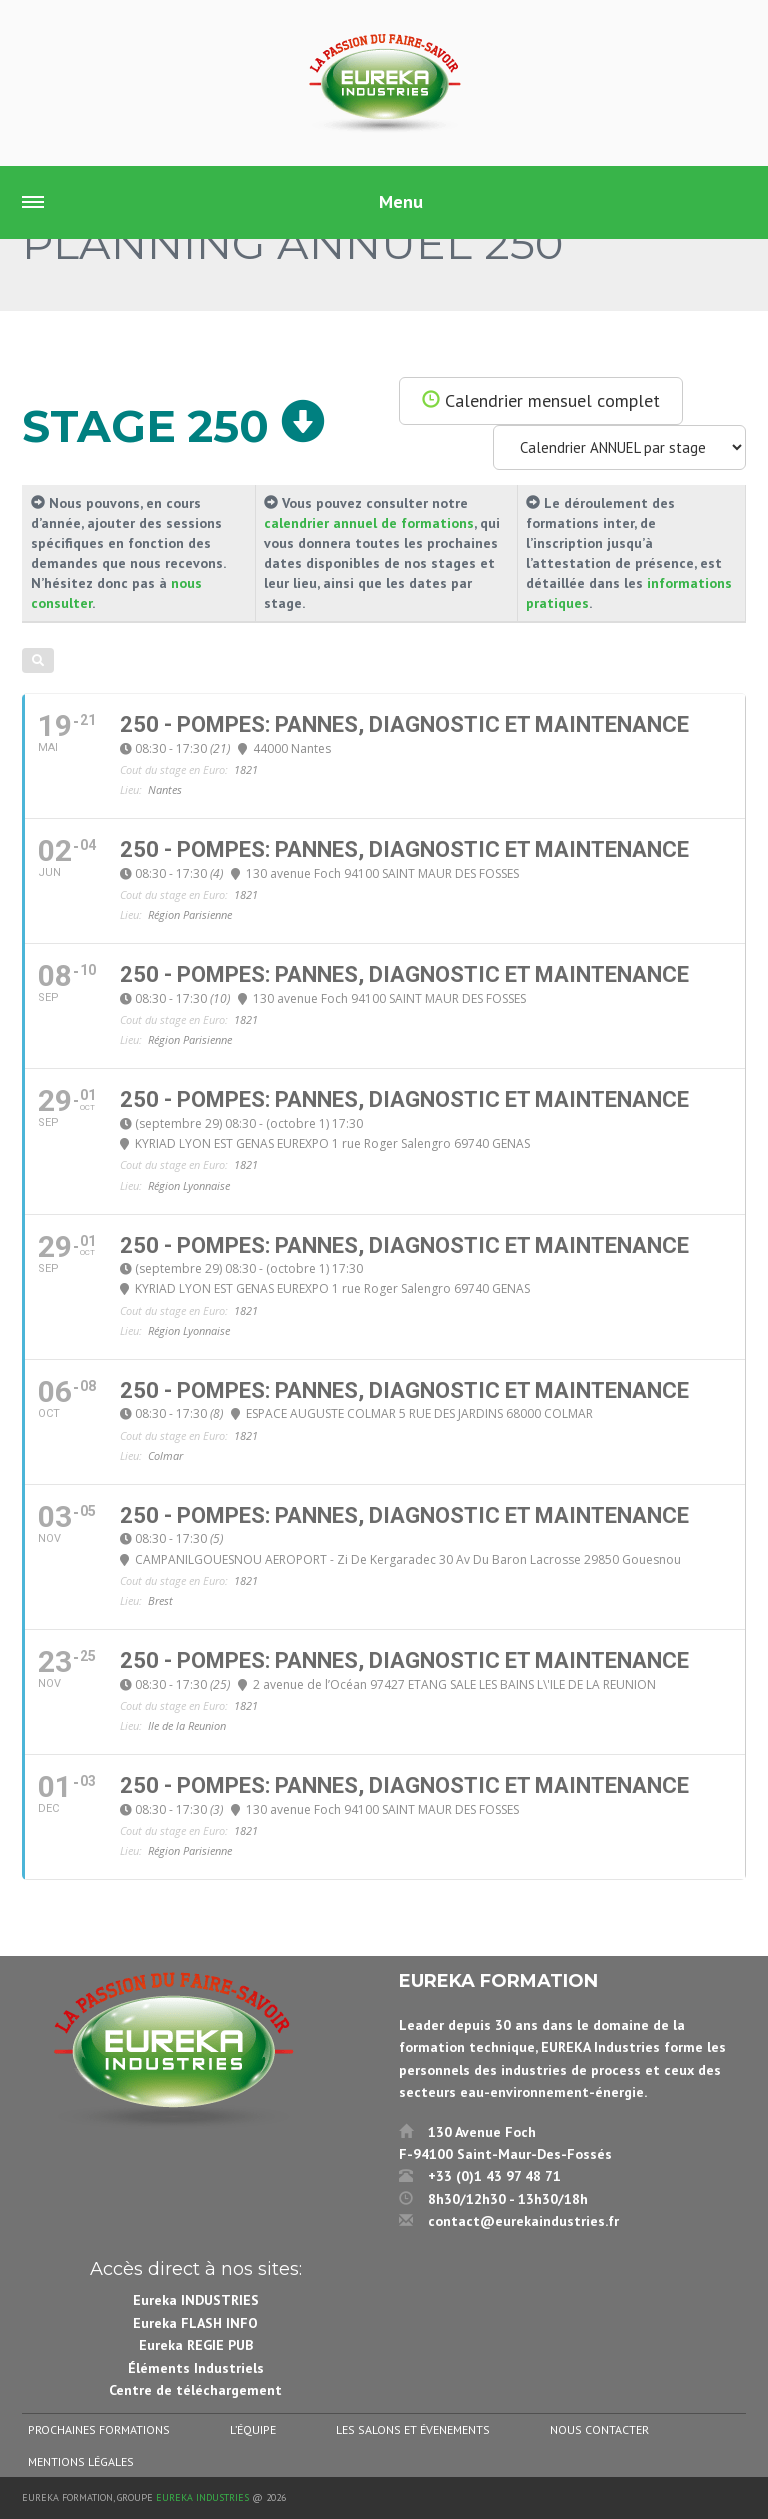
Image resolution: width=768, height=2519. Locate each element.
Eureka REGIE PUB (196, 2345)
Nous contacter (599, 2429)
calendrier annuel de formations (369, 523)
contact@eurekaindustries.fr (523, 2221)
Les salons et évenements (413, 2429)
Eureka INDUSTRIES (196, 2300)
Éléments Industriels (196, 2368)
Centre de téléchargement (195, 2390)
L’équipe (253, 2429)
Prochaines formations (99, 2429)
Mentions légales (81, 2461)
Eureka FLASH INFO (195, 2323)
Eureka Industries (202, 2497)
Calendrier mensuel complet (541, 400)
